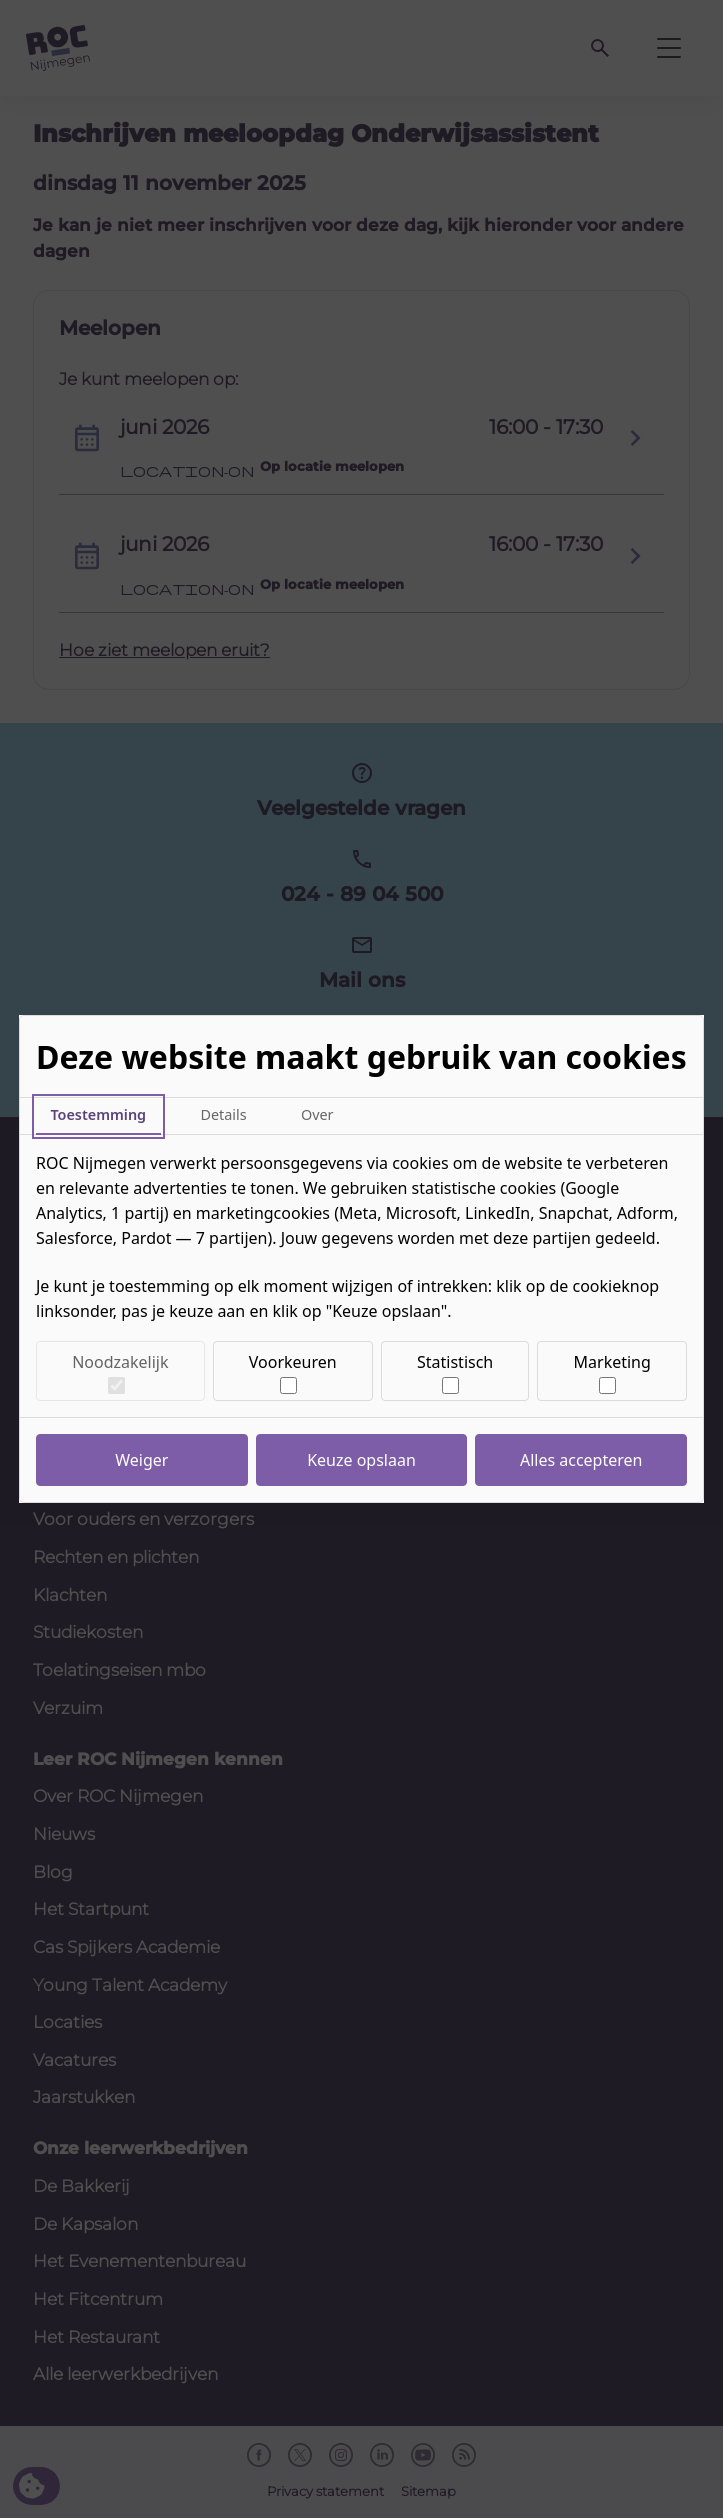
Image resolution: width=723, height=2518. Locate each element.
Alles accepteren (581, 1460)
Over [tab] (317, 1114)
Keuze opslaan (361, 1460)
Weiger (141, 1460)
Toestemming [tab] (98, 1114)
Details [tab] (223, 1114)
